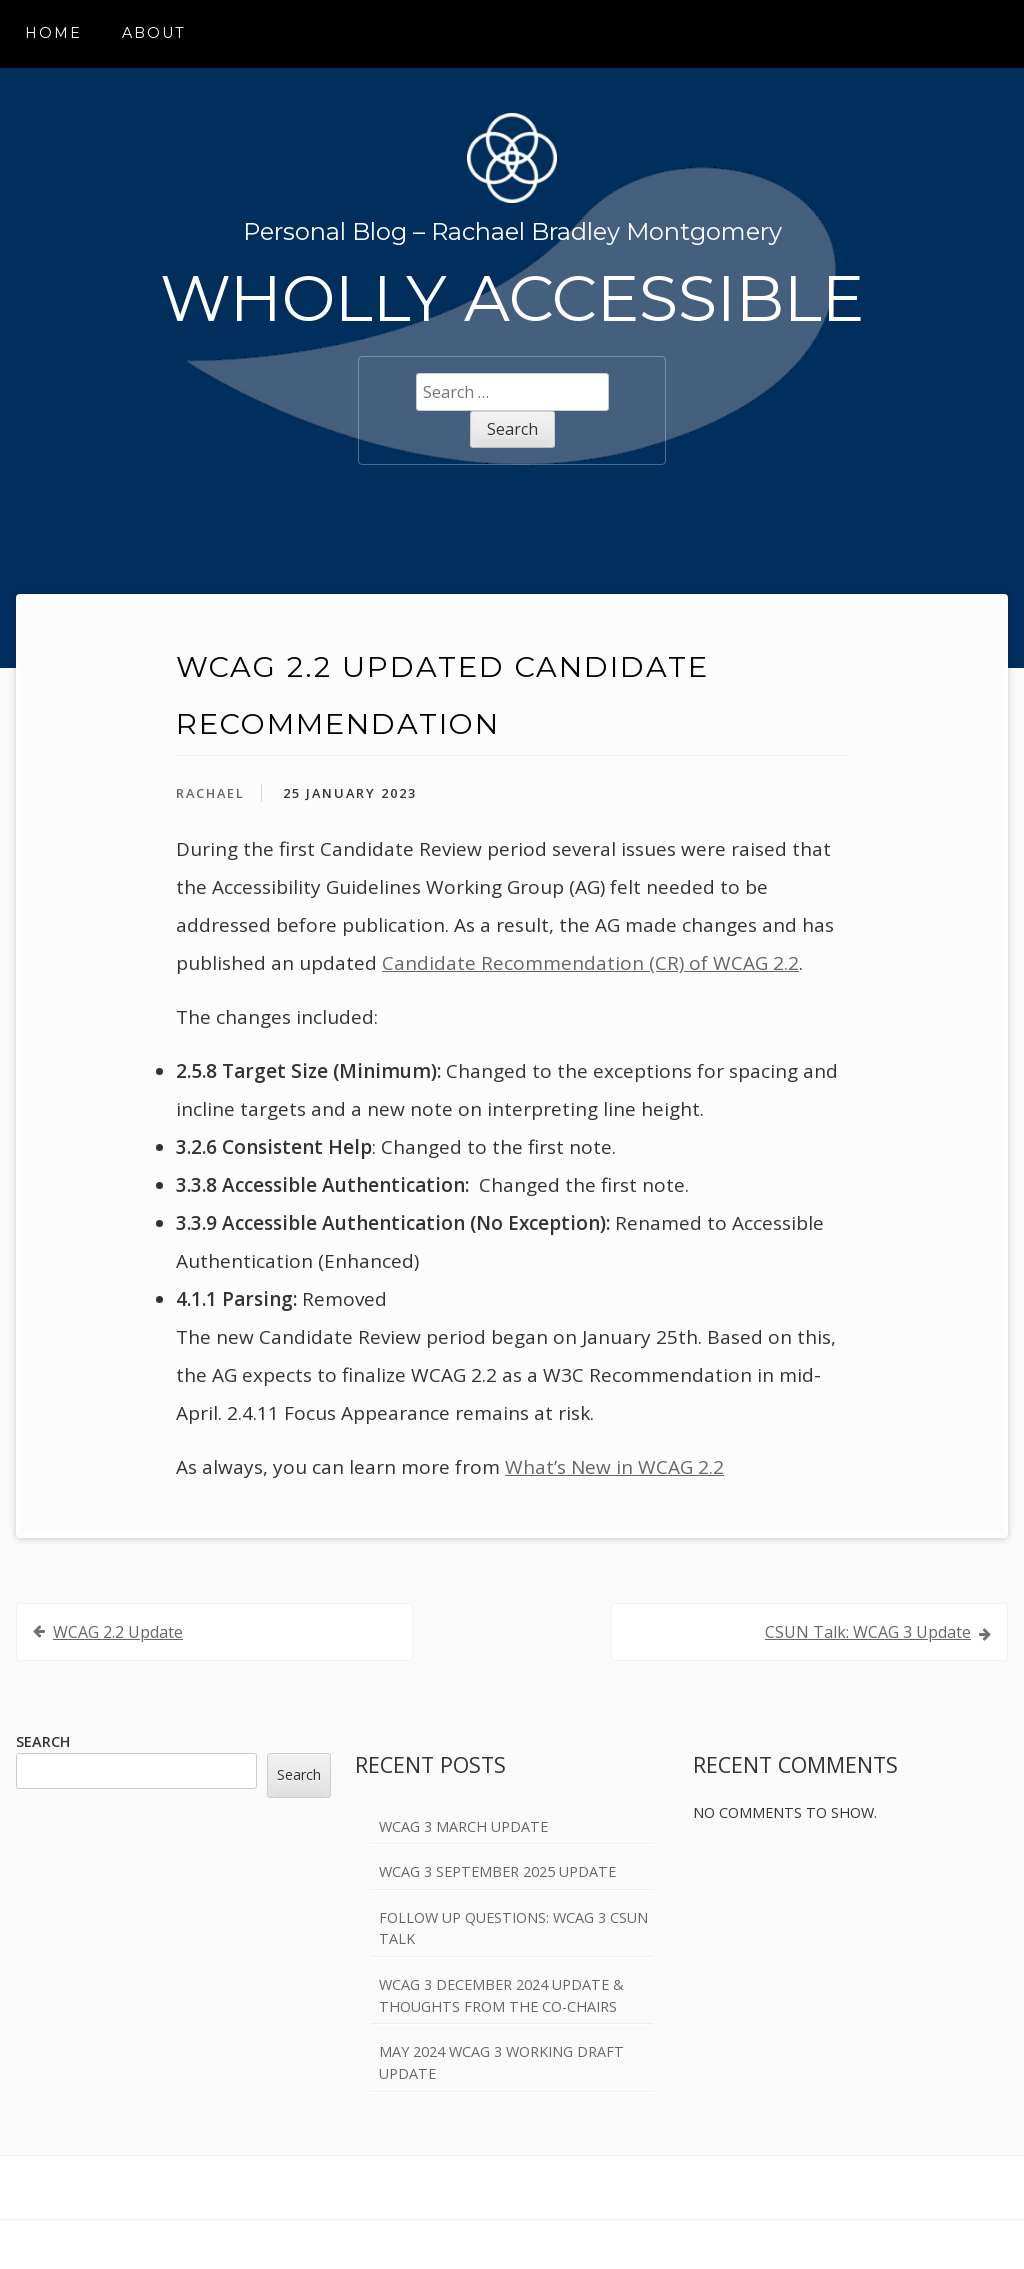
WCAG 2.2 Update (118, 1632)
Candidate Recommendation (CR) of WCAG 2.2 (590, 963)
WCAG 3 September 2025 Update (497, 1871)
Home (53, 33)
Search (43, 1741)
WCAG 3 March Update (463, 1826)
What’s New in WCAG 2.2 (614, 1467)
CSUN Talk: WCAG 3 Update (868, 1632)
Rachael (210, 793)
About (154, 33)
